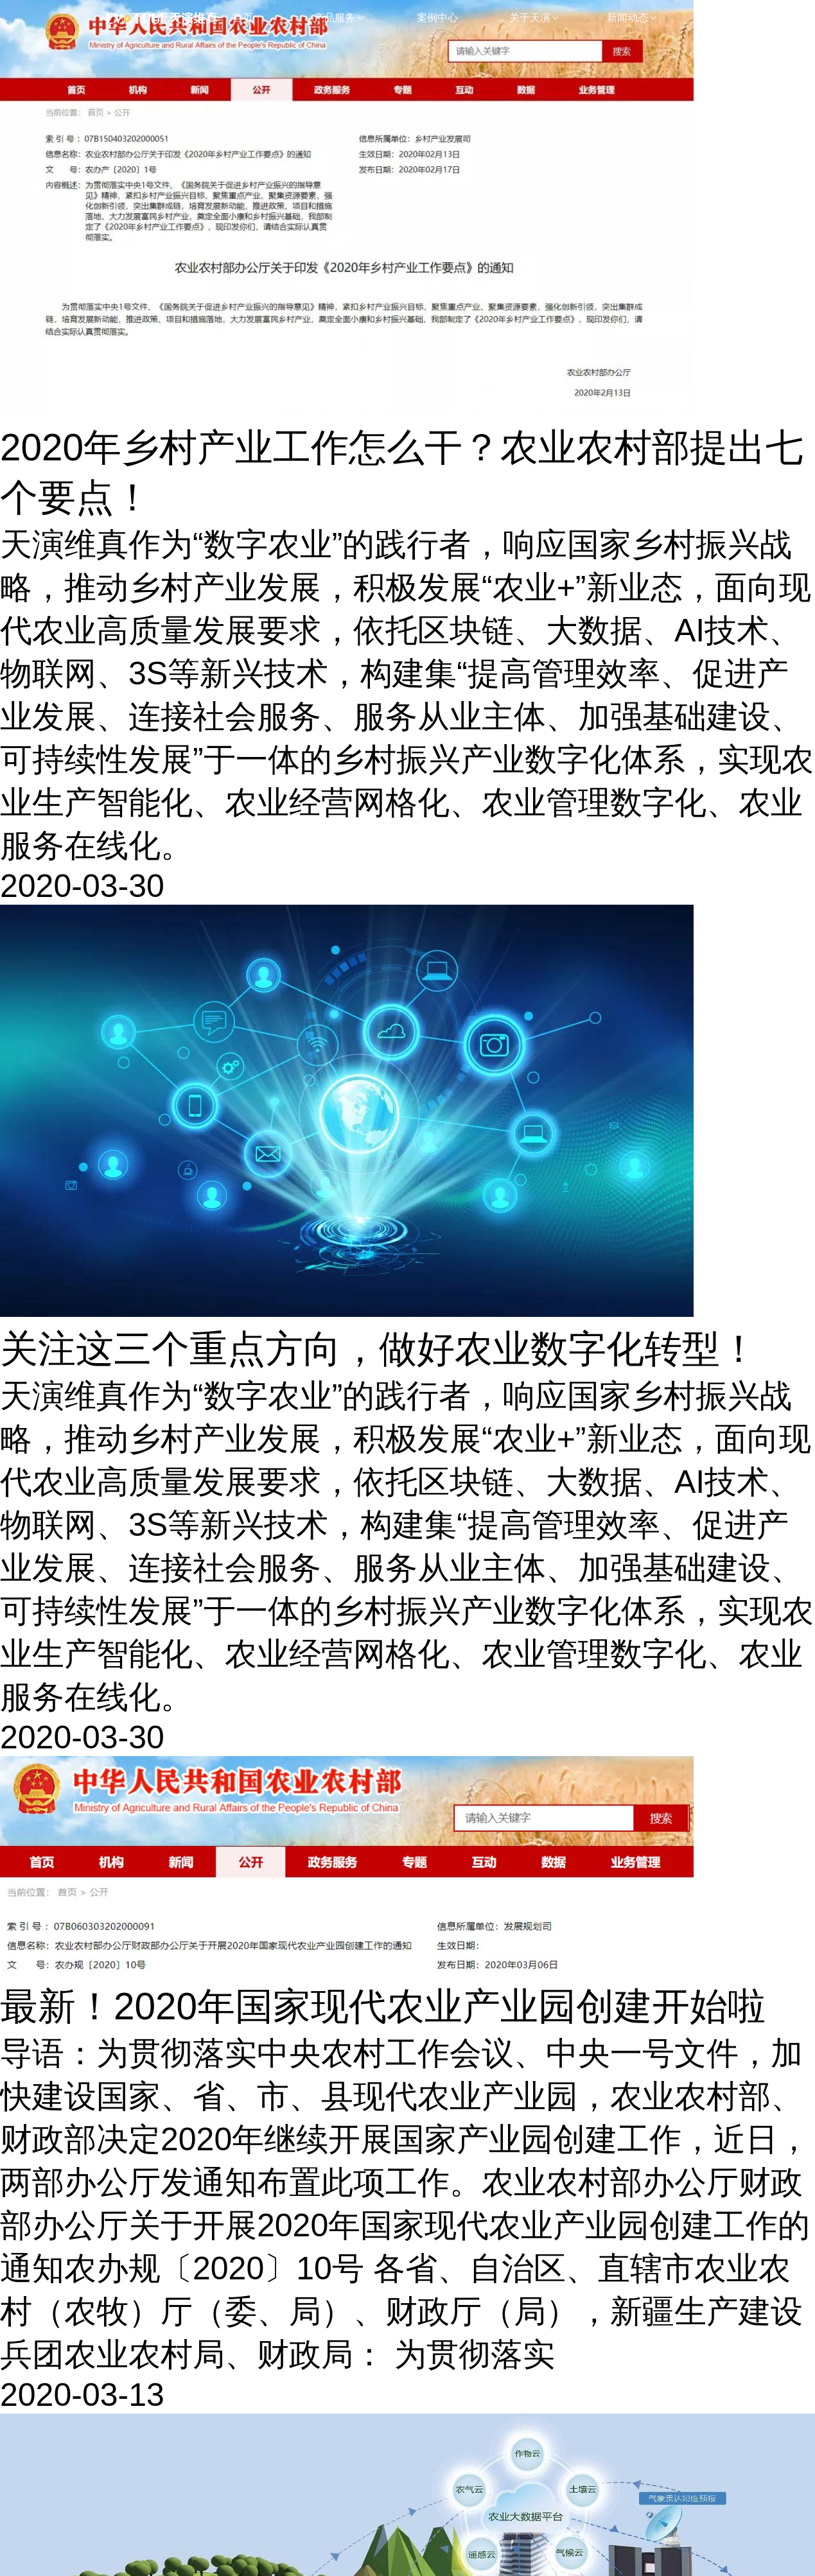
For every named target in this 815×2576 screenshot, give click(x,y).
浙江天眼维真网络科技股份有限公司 (170, 17)
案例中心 (437, 17)
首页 (242, 17)
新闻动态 (632, 17)
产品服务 (339, 17)
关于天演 (535, 17)
